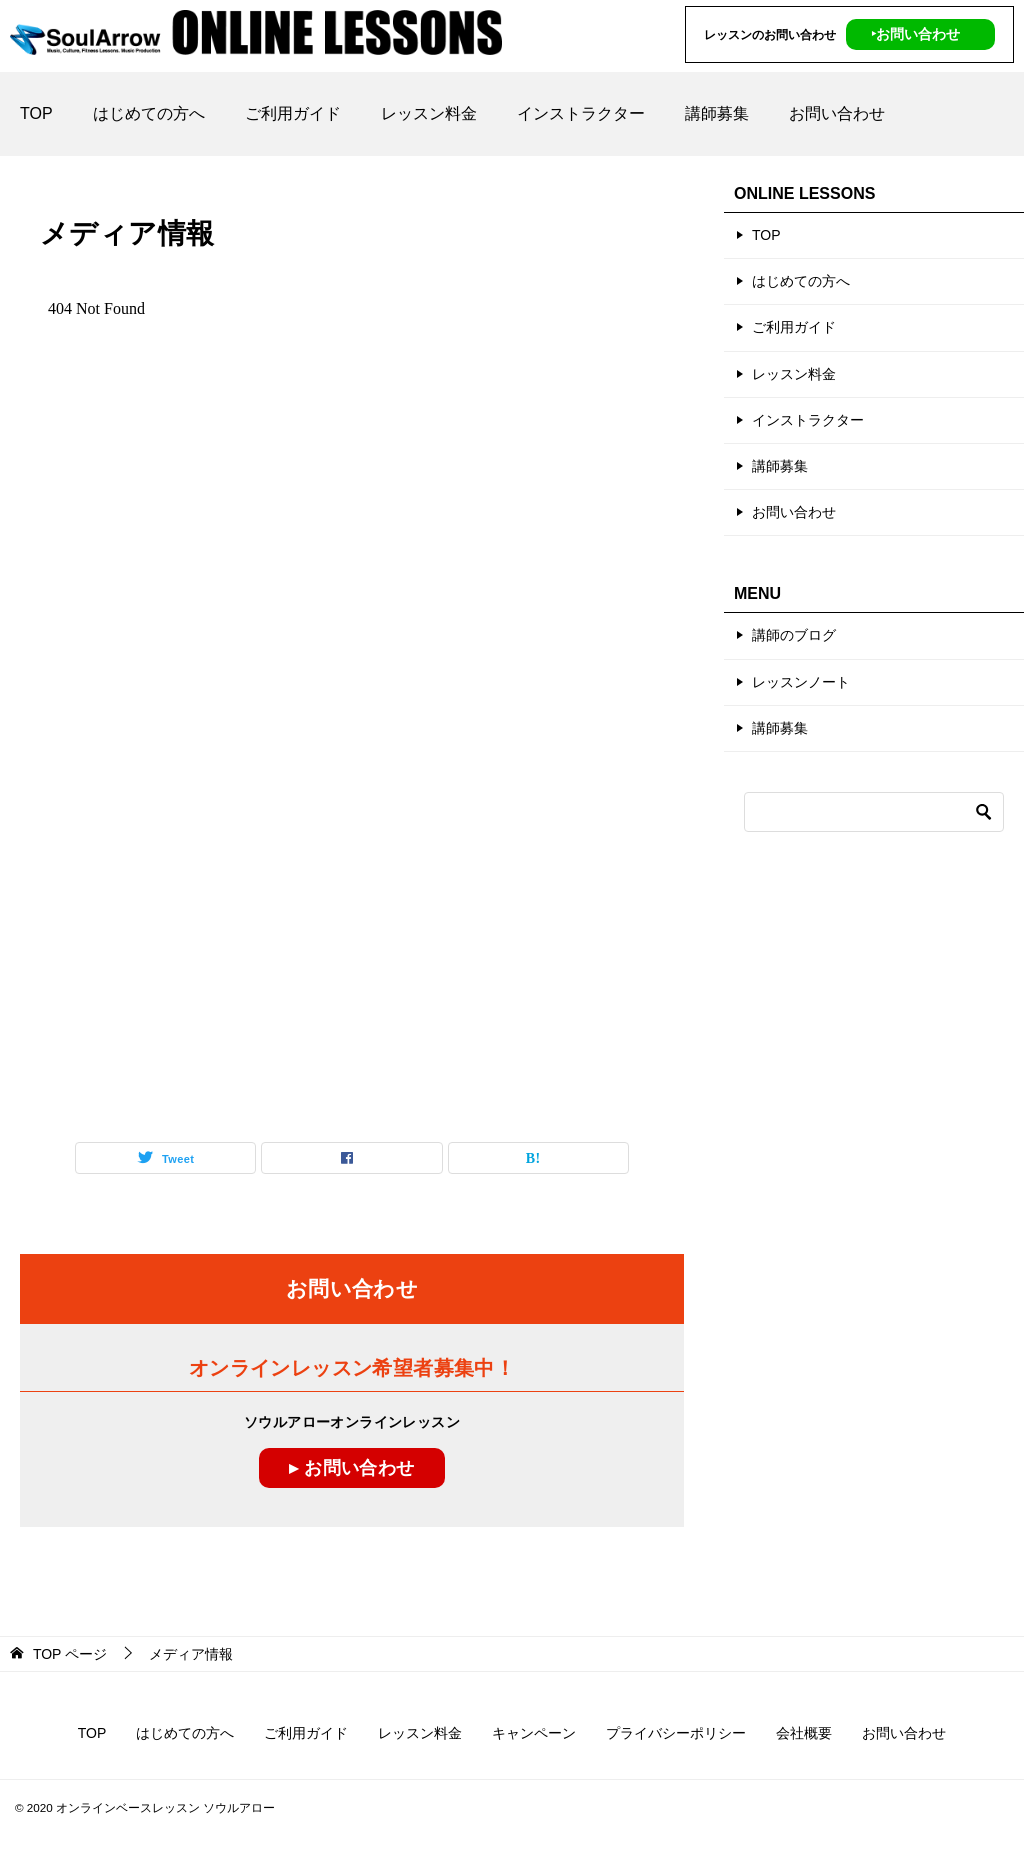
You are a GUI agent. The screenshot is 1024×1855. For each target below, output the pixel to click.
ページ (70, 1654)
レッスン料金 (429, 113)
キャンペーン (534, 1733)
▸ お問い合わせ (351, 1468)
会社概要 (804, 1733)
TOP (36, 113)
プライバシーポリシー (676, 1733)
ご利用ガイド (293, 113)
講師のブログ (794, 635)
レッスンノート (801, 682)
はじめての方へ (149, 113)
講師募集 (717, 113)
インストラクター (581, 113)
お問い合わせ (837, 113)
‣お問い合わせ (915, 34)
